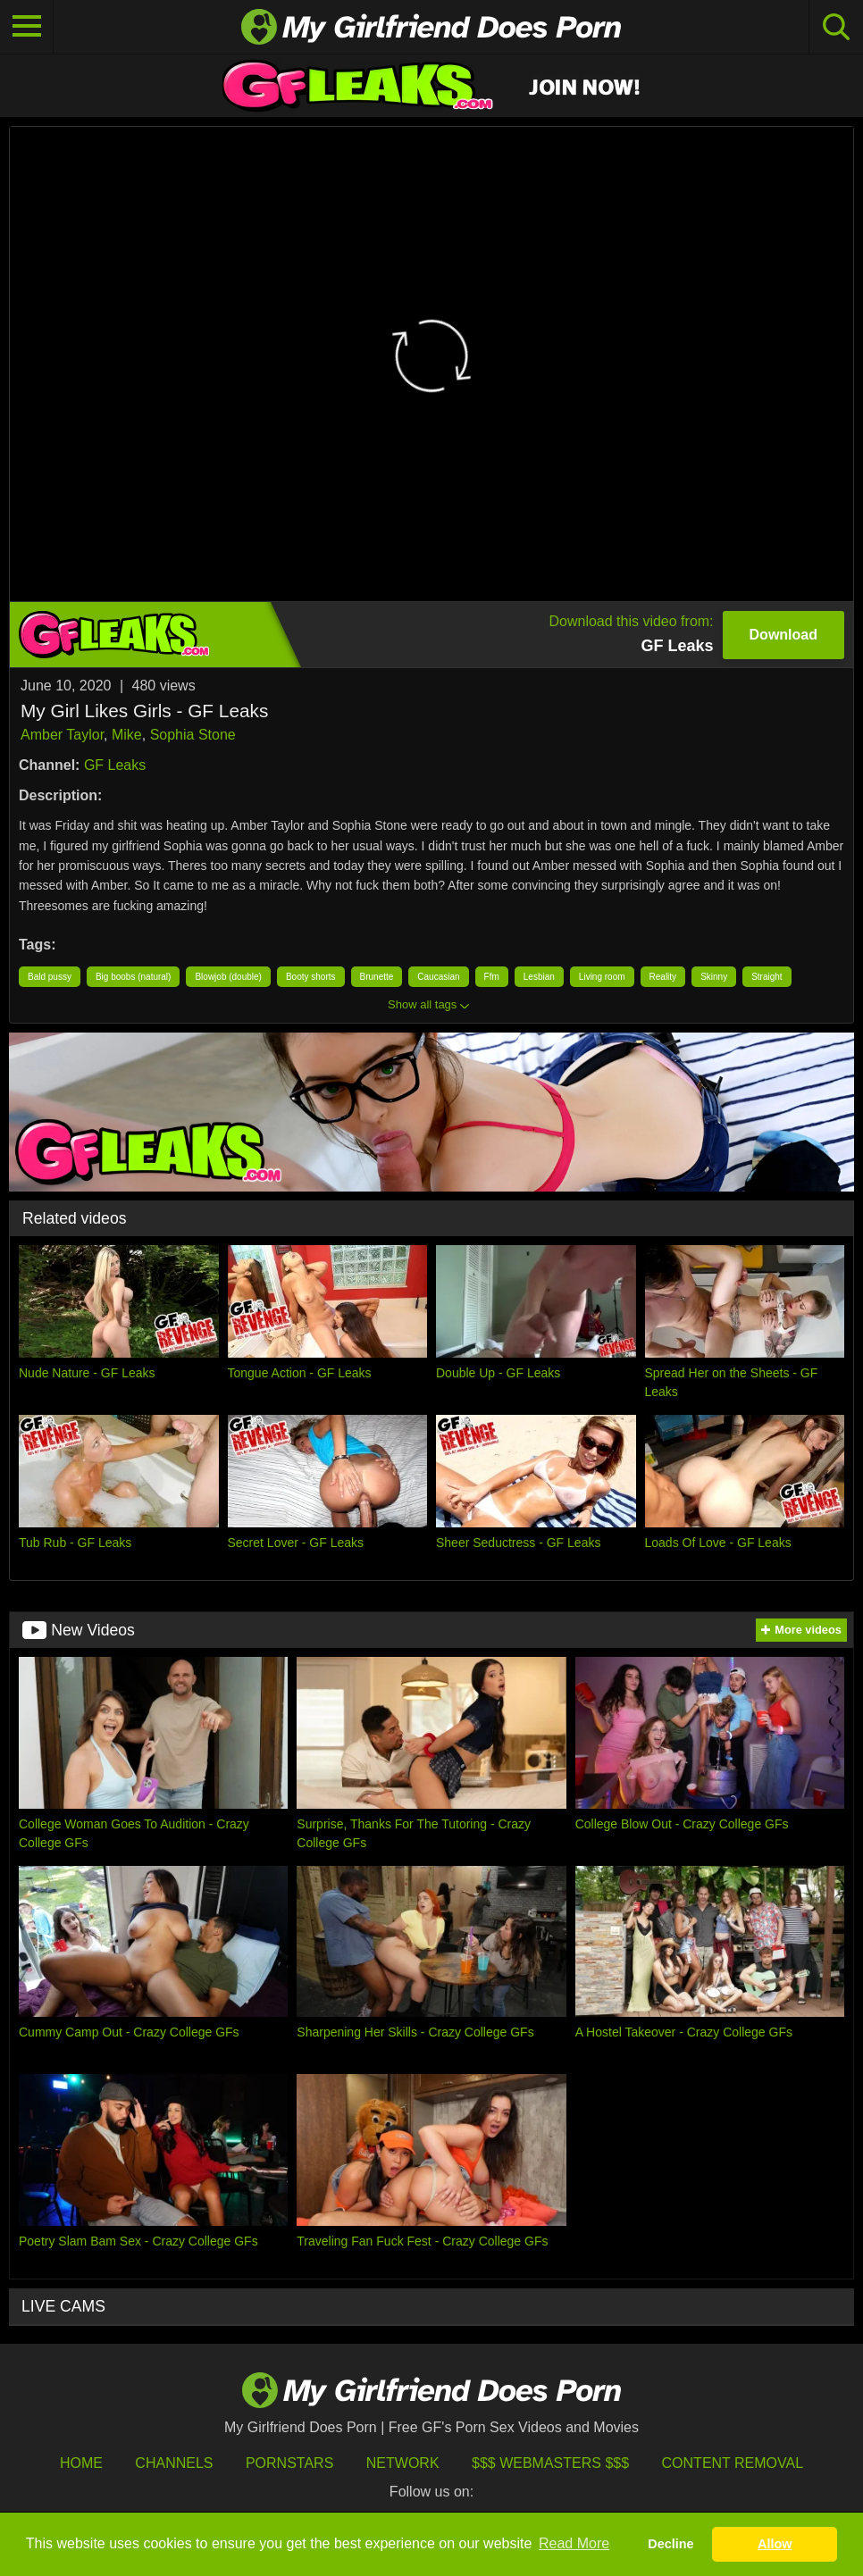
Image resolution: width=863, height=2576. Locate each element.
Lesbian (539, 977)
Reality (663, 977)
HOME (81, 2463)
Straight (766, 977)
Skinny (713, 977)
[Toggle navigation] (27, 27)
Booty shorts (311, 977)
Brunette (377, 977)
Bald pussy (49, 977)
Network (403, 2463)
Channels (174, 2463)
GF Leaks (115, 765)
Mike (127, 734)
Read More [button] (574, 2543)
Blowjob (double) (228, 977)
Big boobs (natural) (134, 977)
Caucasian (438, 977)
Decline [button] (670, 2544)
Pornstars (289, 2463)
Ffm (491, 977)
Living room (602, 977)
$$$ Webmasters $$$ (550, 2463)
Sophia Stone (193, 734)
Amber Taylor (62, 734)
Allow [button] (775, 2544)
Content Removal (733, 2463)
